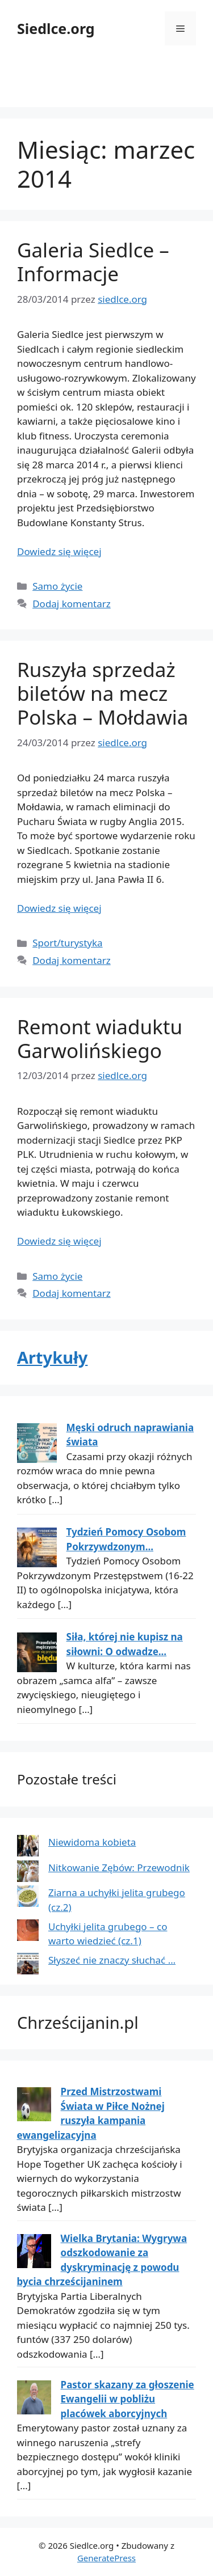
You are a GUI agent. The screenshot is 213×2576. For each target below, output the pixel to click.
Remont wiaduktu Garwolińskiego (99, 1038)
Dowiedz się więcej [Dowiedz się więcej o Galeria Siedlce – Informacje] (59, 551)
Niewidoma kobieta (92, 1842)
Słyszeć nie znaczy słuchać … (112, 1959)
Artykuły (52, 1357)
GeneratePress (106, 2558)
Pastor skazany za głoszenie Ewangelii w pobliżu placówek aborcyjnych (127, 2399)
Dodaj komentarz (71, 603)
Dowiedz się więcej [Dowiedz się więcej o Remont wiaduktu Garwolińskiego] (59, 1240)
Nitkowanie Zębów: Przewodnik (119, 1867)
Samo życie (57, 586)
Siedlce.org (56, 28)
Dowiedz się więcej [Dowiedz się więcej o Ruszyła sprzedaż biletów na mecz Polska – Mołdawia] (59, 908)
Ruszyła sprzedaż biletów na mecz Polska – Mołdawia (102, 693)
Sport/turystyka (67, 942)
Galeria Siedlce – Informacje (93, 261)
